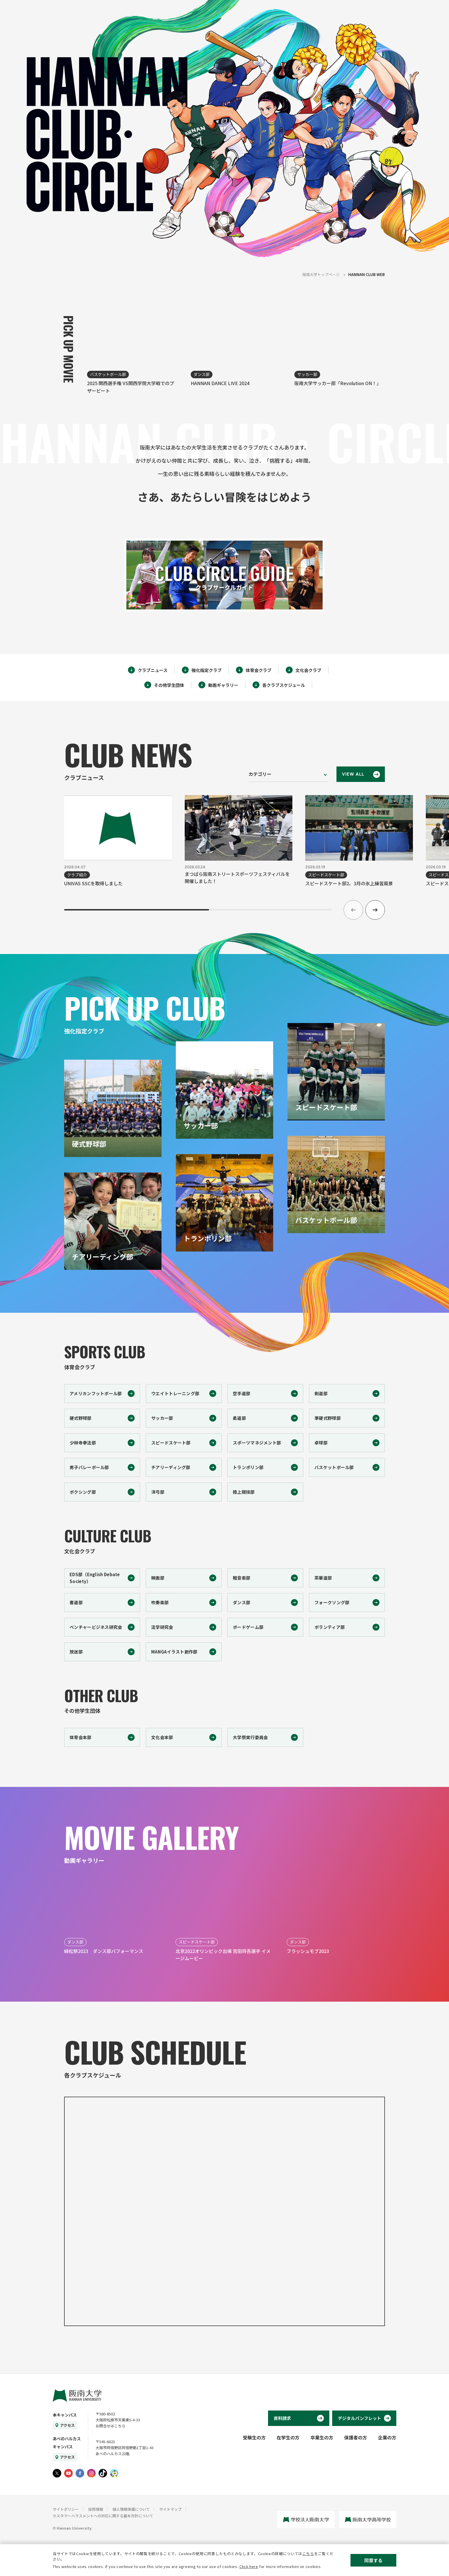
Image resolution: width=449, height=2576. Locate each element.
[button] (375, 910)
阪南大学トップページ (321, 274)
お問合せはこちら (110, 2426)
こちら (308, 2553)
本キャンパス (65, 2415)
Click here (248, 2566)
